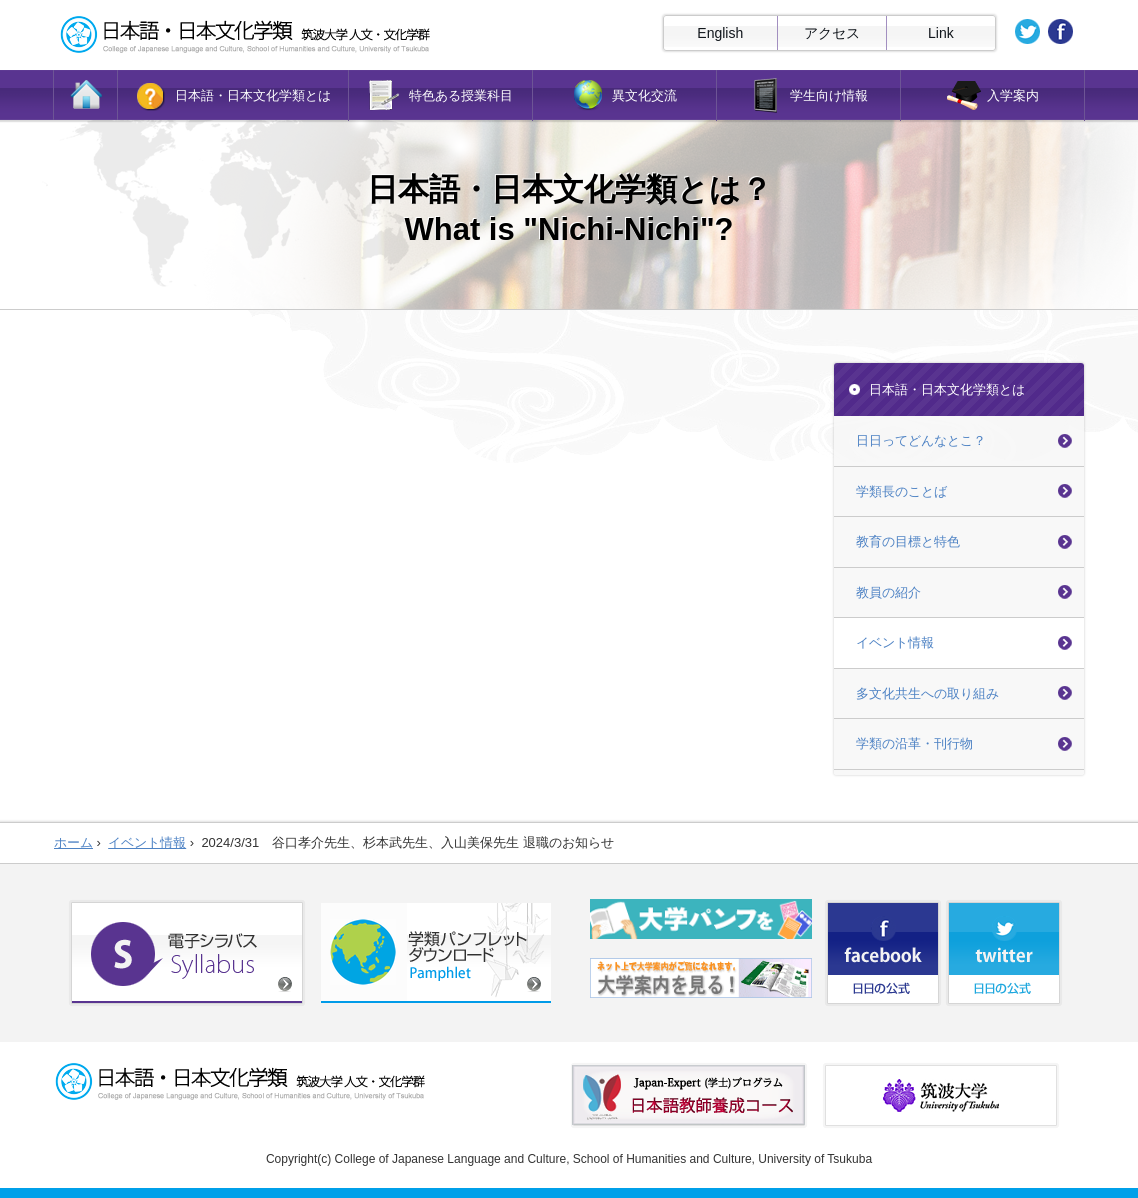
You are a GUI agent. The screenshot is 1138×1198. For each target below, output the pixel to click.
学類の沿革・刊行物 (914, 743)
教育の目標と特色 (908, 541)
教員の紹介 (888, 592)
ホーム (73, 842)
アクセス (832, 33)
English (720, 33)
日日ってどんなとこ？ (921, 440)
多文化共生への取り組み (927, 693)
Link (941, 33)
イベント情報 (895, 642)
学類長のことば (901, 491)
